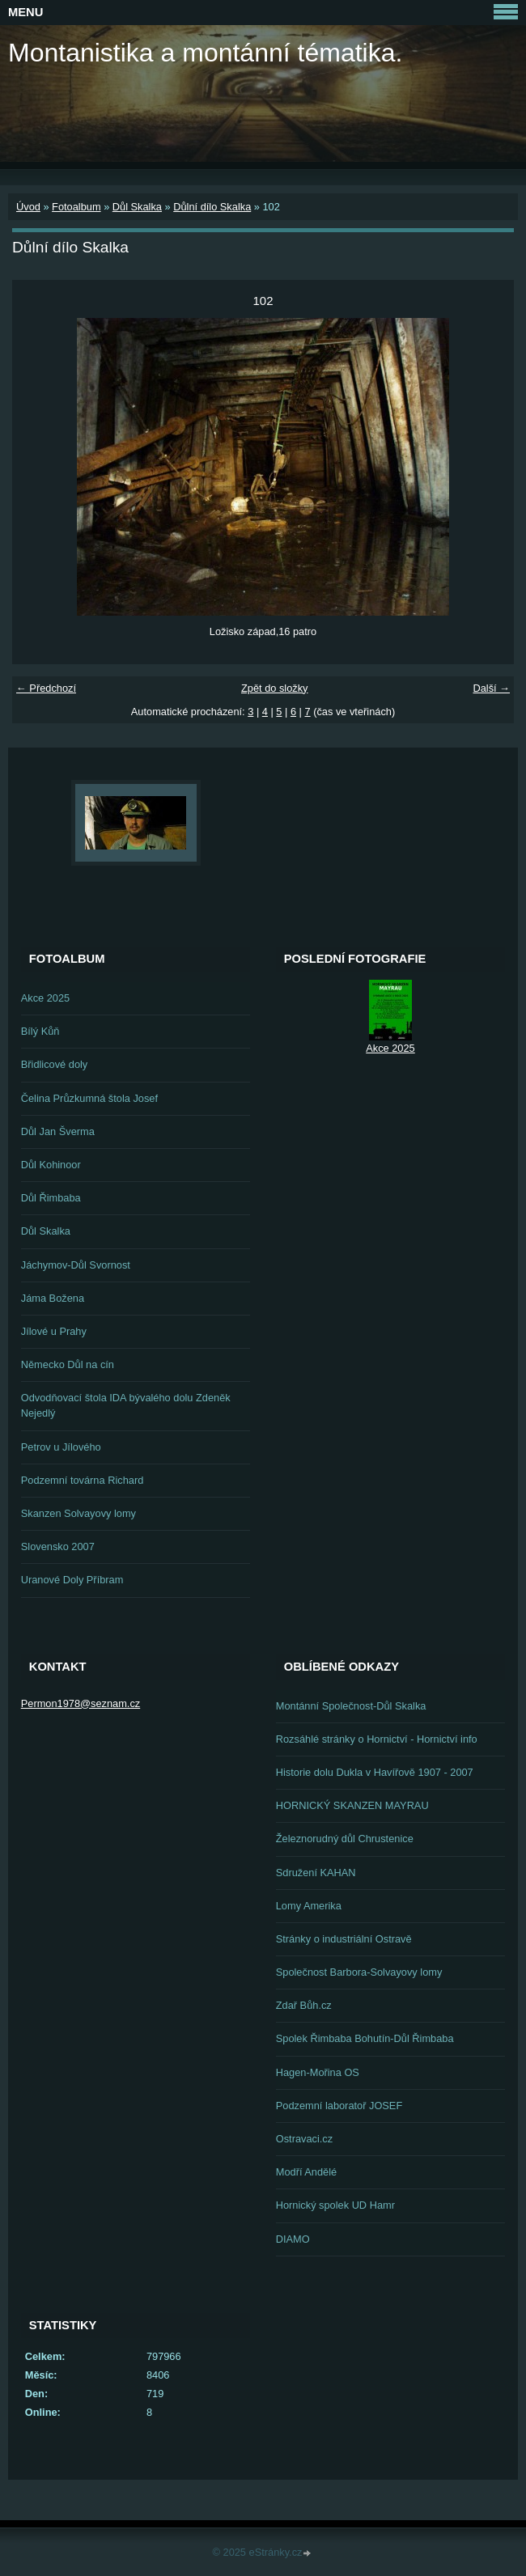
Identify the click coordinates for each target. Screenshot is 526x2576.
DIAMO (293, 2239)
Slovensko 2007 (58, 1546)
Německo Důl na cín (67, 1364)
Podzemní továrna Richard (82, 1480)
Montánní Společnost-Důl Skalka (351, 1706)
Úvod (28, 207)
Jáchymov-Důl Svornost (75, 1265)
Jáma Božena (52, 1298)
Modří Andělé (306, 2172)
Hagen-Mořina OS (317, 2072)
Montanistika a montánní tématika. (205, 52)
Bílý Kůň (40, 1031)
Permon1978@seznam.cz (80, 1703)
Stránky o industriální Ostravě (344, 1939)
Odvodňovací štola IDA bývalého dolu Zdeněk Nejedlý (126, 1405)
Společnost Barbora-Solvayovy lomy (359, 1972)
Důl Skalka (137, 207)
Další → (491, 688)
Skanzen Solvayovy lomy (78, 1513)
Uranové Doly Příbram (72, 1580)
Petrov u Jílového (61, 1447)
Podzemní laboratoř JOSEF (339, 2105)
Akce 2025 (45, 998)
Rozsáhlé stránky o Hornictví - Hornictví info (376, 1739)
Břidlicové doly (54, 1064)
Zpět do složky (274, 688)
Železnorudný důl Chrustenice (345, 1838)
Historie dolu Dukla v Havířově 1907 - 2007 (374, 1772)
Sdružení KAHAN (316, 1872)
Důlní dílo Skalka (212, 207)
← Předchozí (46, 688)
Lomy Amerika (308, 1906)
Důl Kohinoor (51, 1165)
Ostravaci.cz (304, 2139)
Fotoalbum (76, 207)
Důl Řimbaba (51, 1198)
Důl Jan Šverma (58, 1131)
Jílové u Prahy (54, 1331)
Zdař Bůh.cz (304, 2005)
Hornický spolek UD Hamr (335, 2205)
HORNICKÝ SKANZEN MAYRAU (352, 1805)
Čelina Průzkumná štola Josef (89, 1098)
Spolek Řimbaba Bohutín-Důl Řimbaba (365, 2038)
